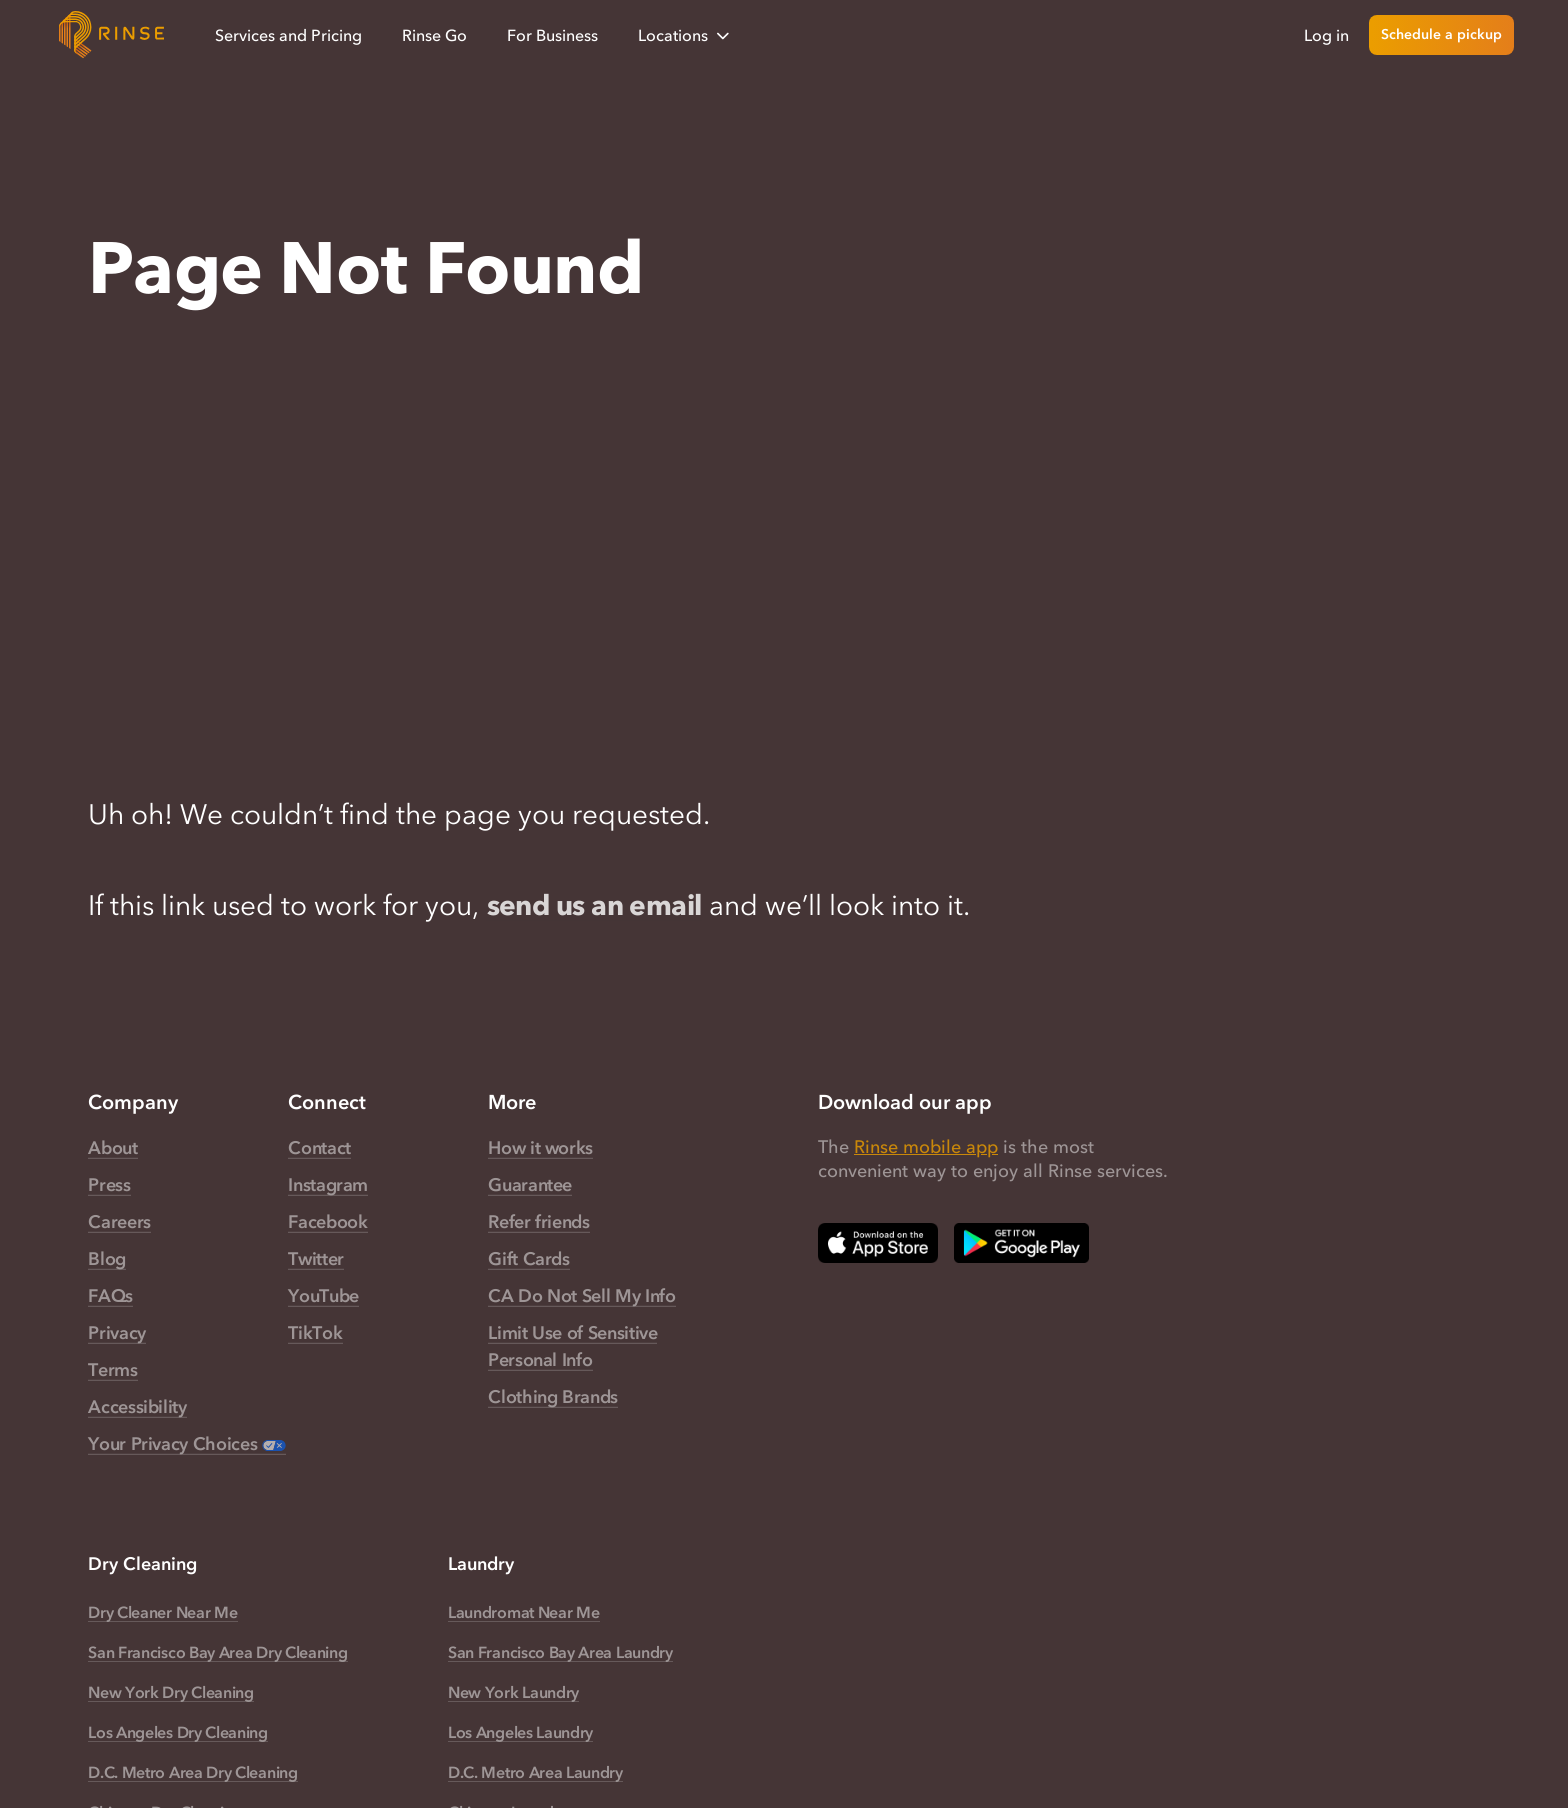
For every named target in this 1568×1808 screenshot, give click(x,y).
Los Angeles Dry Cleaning (178, 1732)
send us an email (594, 905)
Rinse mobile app (926, 1147)
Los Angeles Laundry (520, 1732)
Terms (112, 1370)
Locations (685, 35)
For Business (552, 35)
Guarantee (530, 1185)
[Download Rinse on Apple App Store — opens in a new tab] (878, 1243)
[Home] (112, 35)
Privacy (116, 1333)
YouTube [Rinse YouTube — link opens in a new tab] (323, 1296)
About (112, 1148)
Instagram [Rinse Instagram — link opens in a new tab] (328, 1185)
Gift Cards (528, 1259)
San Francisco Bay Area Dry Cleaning (217, 1652)
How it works (540, 1148)
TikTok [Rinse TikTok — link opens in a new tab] (315, 1333)
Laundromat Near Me (523, 1612)
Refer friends (538, 1222)
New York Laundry (513, 1692)
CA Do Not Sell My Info (581, 1296)
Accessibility (137, 1407)
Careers (119, 1222)
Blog (107, 1259)
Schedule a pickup (1441, 34)
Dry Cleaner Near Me (162, 1612)
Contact (319, 1148)
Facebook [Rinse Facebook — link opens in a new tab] (327, 1222)
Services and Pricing (288, 35)
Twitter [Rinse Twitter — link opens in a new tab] (315, 1259)
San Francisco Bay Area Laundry (560, 1652)
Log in (1326, 35)
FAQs (110, 1296)
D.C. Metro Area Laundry (535, 1772)
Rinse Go (434, 35)
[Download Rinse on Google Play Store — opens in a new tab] (1021, 1243)
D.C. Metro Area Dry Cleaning (192, 1772)
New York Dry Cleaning (170, 1692)
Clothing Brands (553, 1397)
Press (109, 1185)
